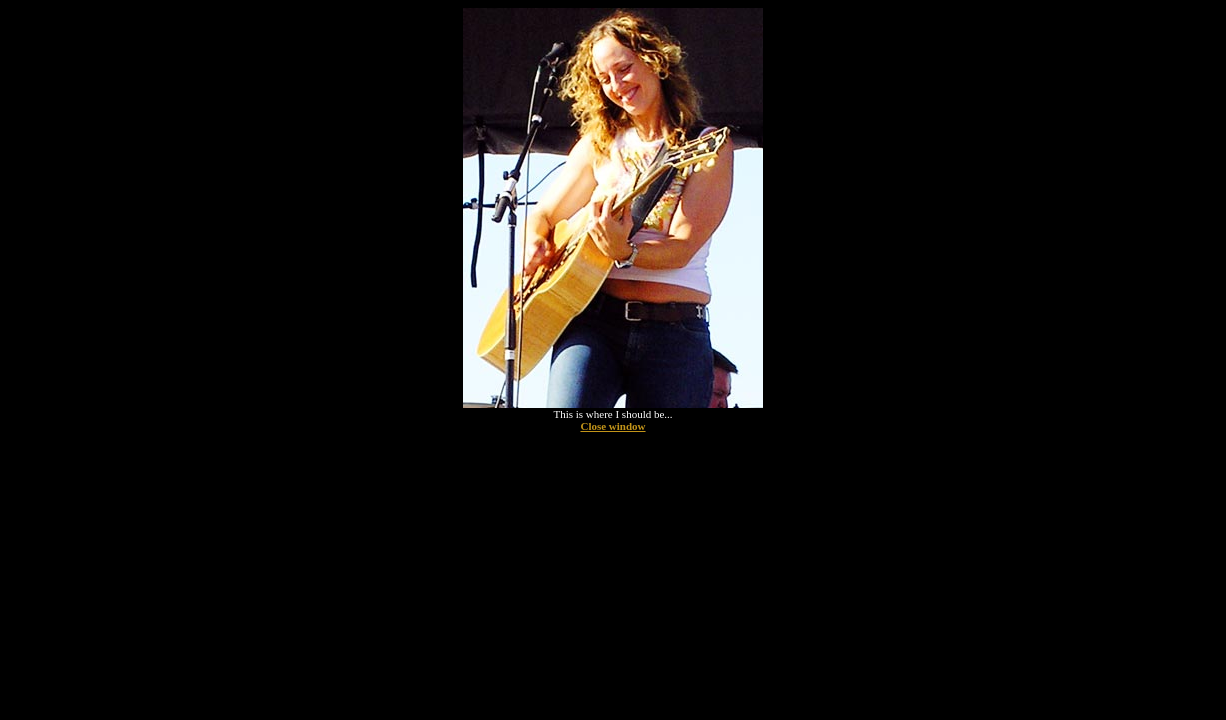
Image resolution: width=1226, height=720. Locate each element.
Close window (612, 426)
